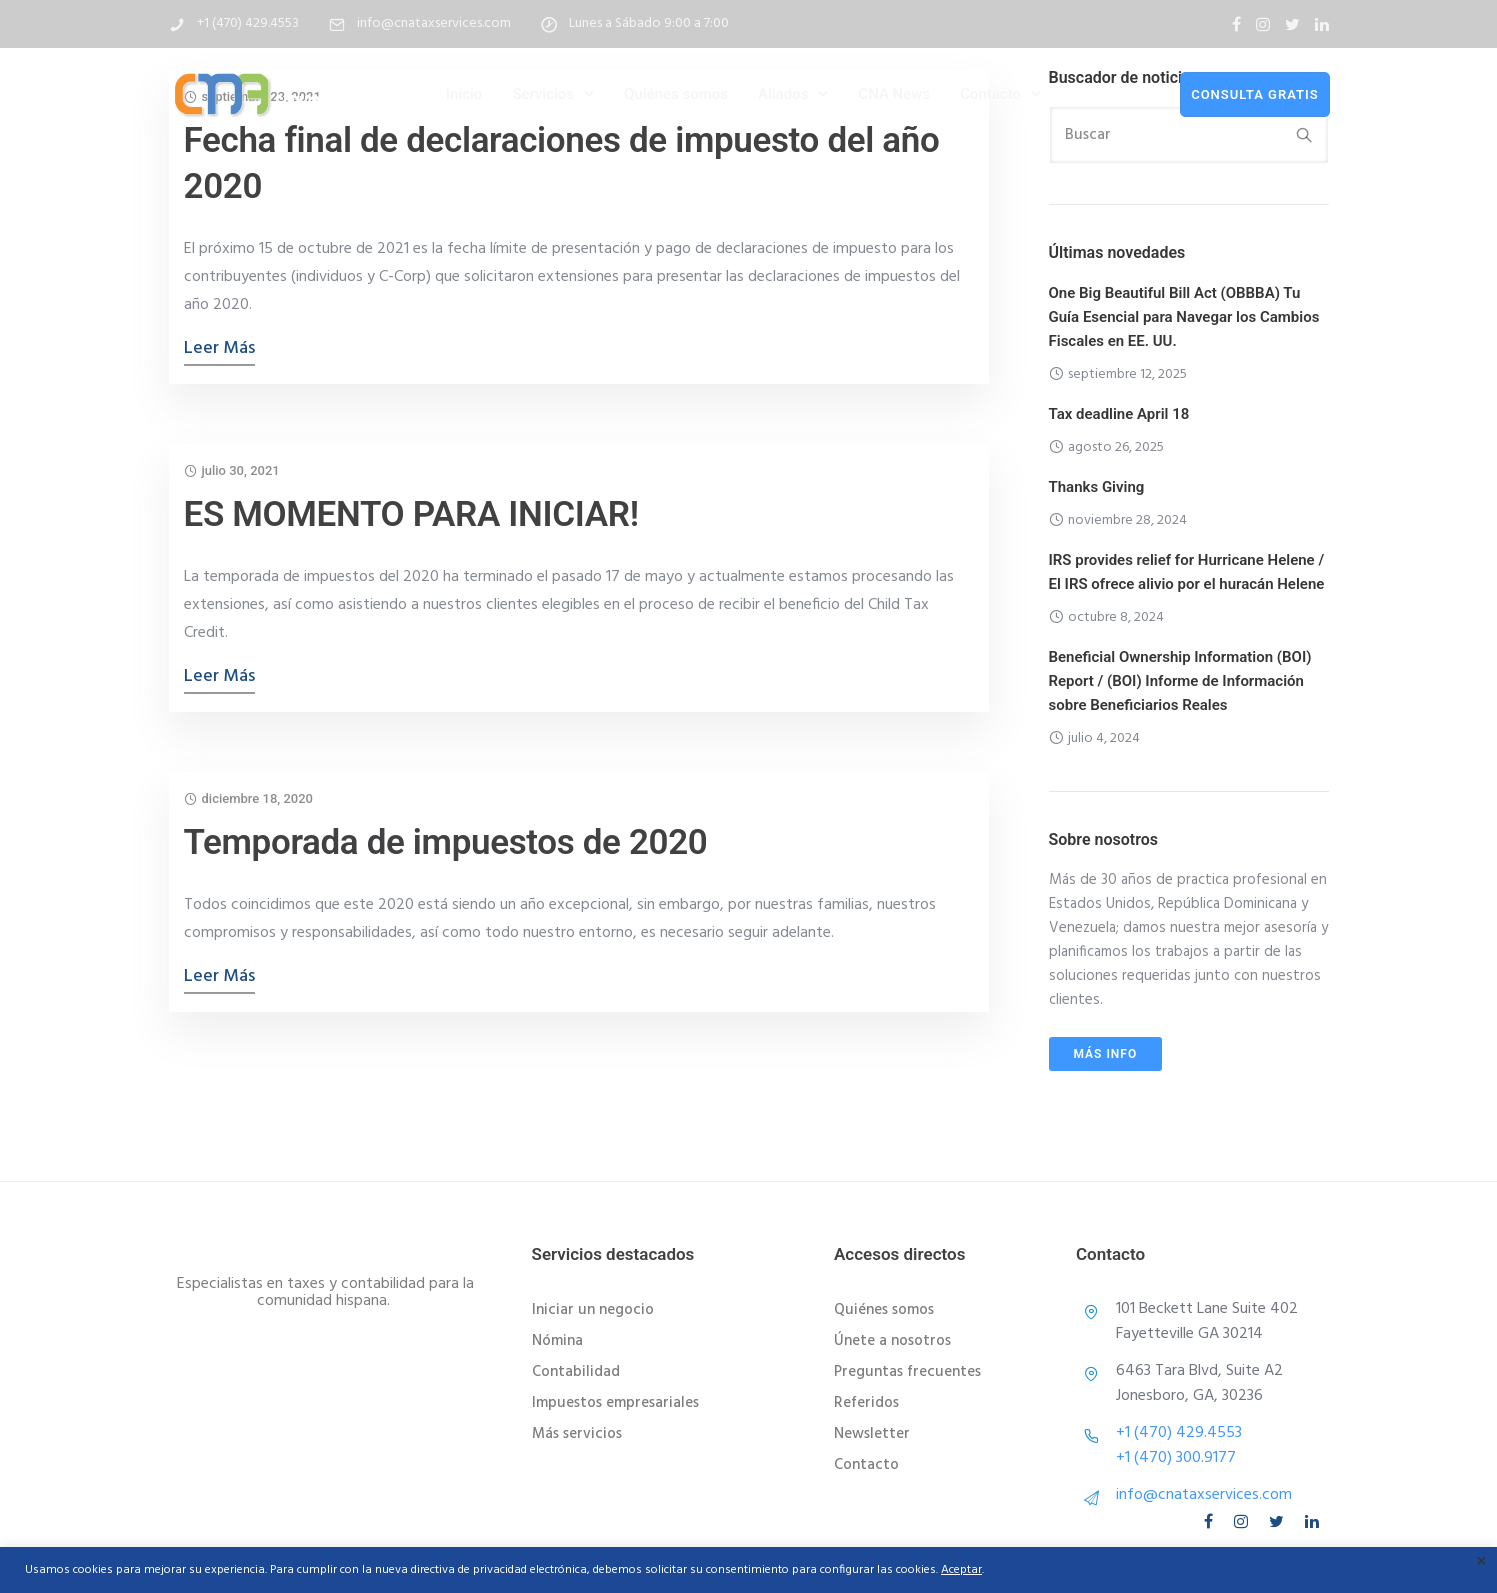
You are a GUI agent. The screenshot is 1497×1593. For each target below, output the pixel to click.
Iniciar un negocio (593, 1310)
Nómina (557, 1341)
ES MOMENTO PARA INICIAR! (411, 514)
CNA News (894, 93)
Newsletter (872, 1434)
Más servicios (577, 1434)
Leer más (219, 348)
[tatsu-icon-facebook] (1236, 24)
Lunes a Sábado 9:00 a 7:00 (649, 23)
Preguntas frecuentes (907, 1372)
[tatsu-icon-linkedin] (1322, 24)
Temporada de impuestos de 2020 (446, 842)
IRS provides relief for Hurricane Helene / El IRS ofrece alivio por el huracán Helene (1187, 572)
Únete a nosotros (892, 1341)
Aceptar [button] (961, 1570)
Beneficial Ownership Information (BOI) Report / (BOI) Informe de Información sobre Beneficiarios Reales (1180, 681)
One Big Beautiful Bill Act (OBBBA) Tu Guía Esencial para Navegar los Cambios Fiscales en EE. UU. (1184, 317)
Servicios (543, 93)
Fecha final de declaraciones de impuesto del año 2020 (562, 163)
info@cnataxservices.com (434, 23)
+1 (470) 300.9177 (1176, 1458)
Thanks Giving (1097, 487)
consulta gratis (1254, 93)
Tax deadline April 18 (1119, 414)
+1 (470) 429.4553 (248, 23)
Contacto (990, 93)
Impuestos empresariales (615, 1403)
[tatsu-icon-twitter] (1292, 24)
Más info (1106, 1054)
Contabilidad (576, 1372)
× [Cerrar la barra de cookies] (1481, 1563)
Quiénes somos (676, 93)
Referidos (866, 1403)
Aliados (783, 93)
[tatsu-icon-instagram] (1263, 24)
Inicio (464, 93)
